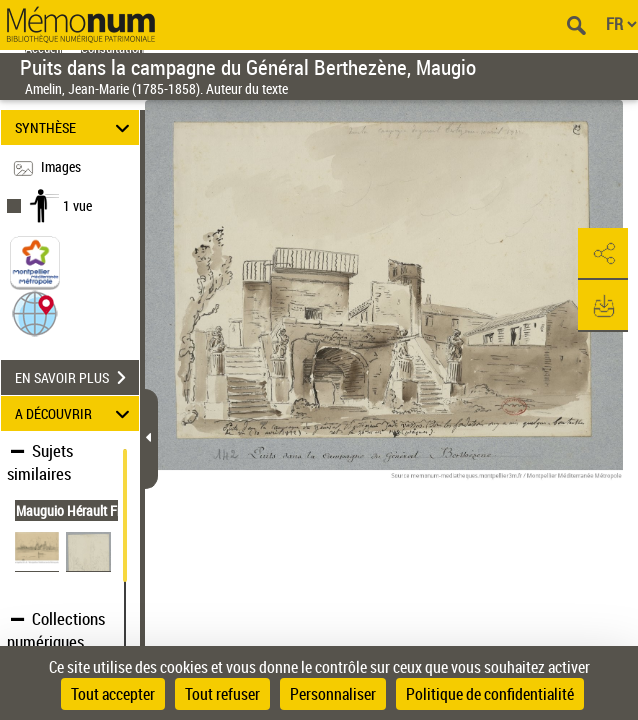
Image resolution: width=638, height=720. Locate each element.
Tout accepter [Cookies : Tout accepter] (113, 694)
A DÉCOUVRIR (75, 413)
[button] (35, 312)
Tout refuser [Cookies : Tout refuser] (222, 694)
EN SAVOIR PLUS (77, 378)
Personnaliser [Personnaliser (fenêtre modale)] (333, 694)
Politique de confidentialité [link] (490, 694)
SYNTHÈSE (75, 127)
